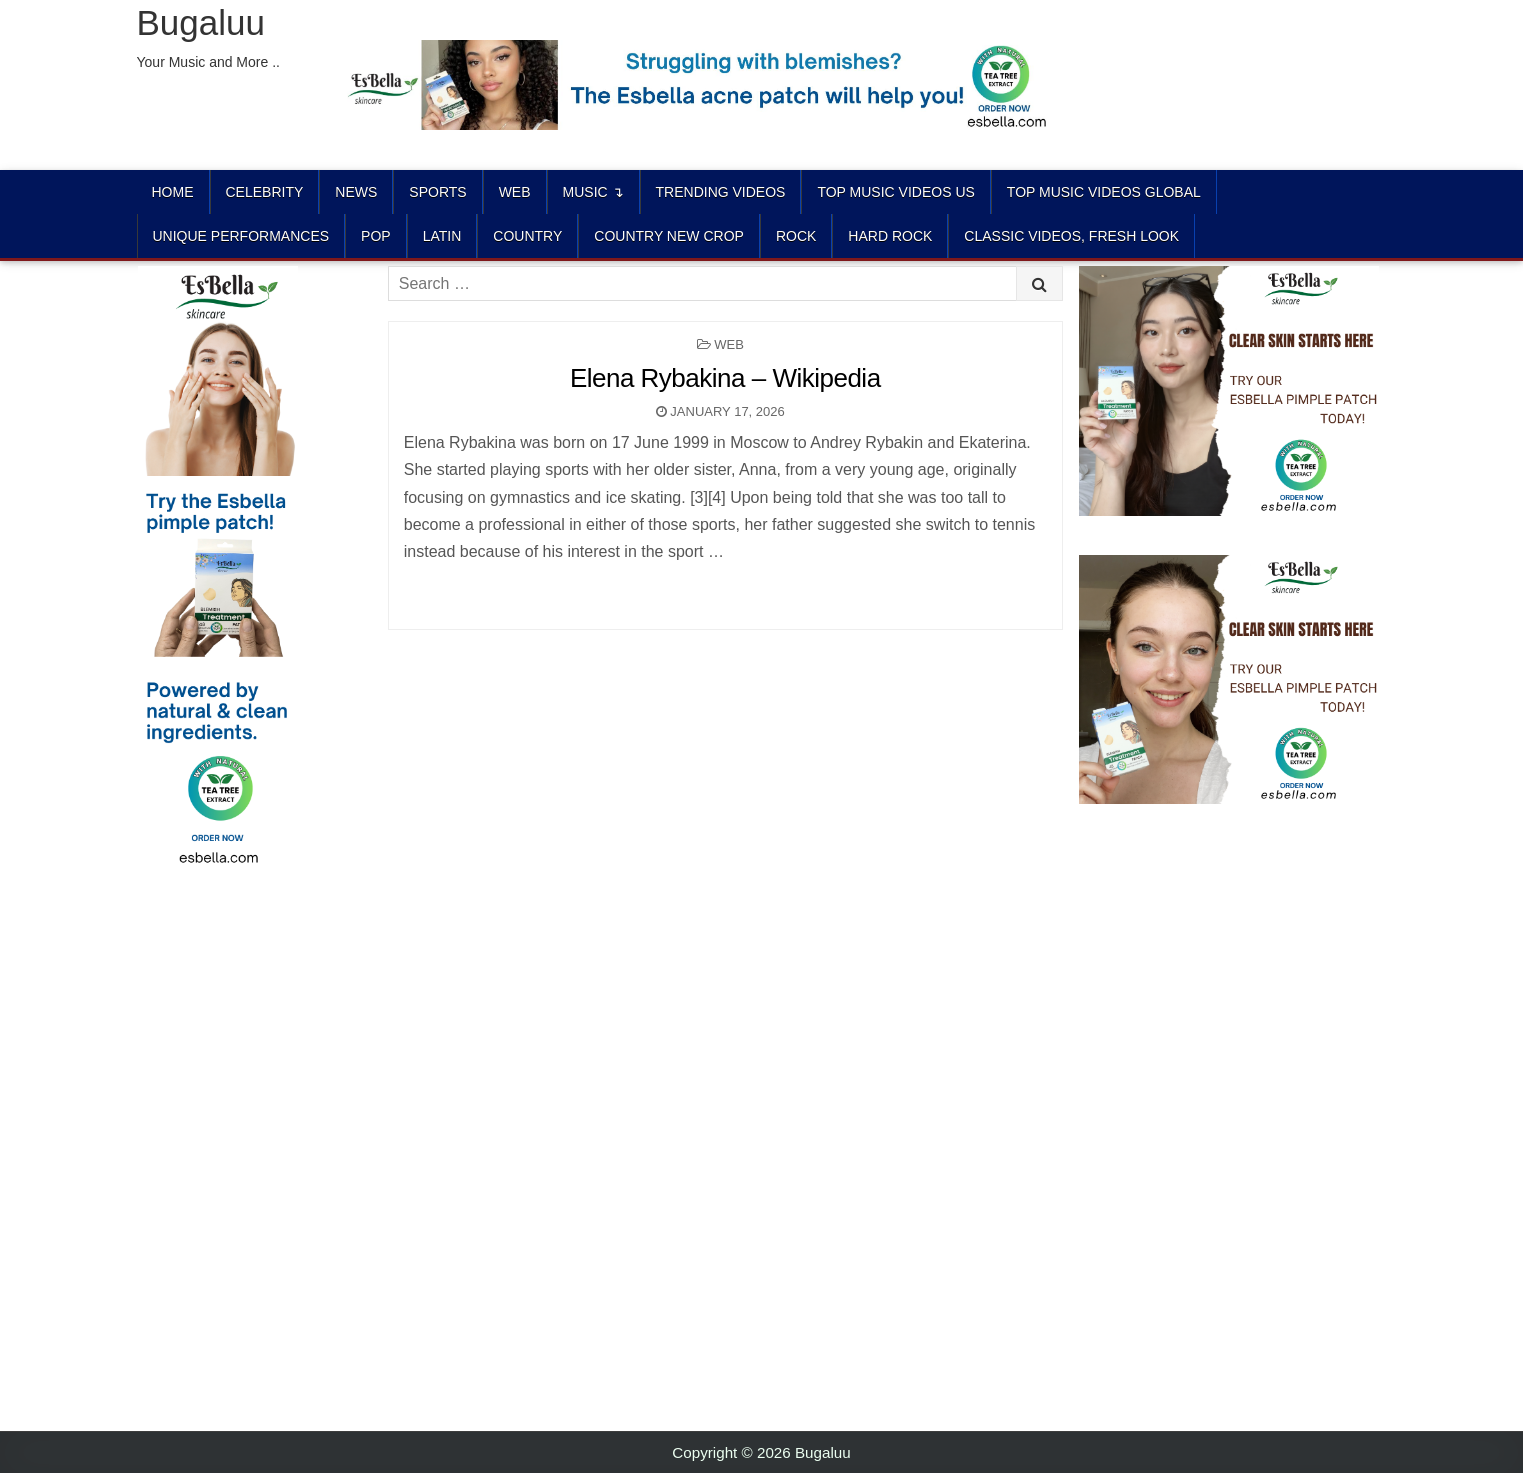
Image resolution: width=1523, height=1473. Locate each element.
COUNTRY (527, 236)
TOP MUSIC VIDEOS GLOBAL (1104, 192)
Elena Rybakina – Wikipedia (725, 378)
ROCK (796, 236)
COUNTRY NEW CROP (669, 236)
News (356, 192)
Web (515, 192)
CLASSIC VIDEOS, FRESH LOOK (1071, 236)
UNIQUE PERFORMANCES (241, 236)
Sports (437, 192)
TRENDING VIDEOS (721, 192)
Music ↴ (593, 192)
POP (376, 236)
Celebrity (265, 192)
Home (173, 192)
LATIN (442, 236)
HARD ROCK (890, 236)
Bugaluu (201, 22)
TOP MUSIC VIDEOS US (895, 192)
